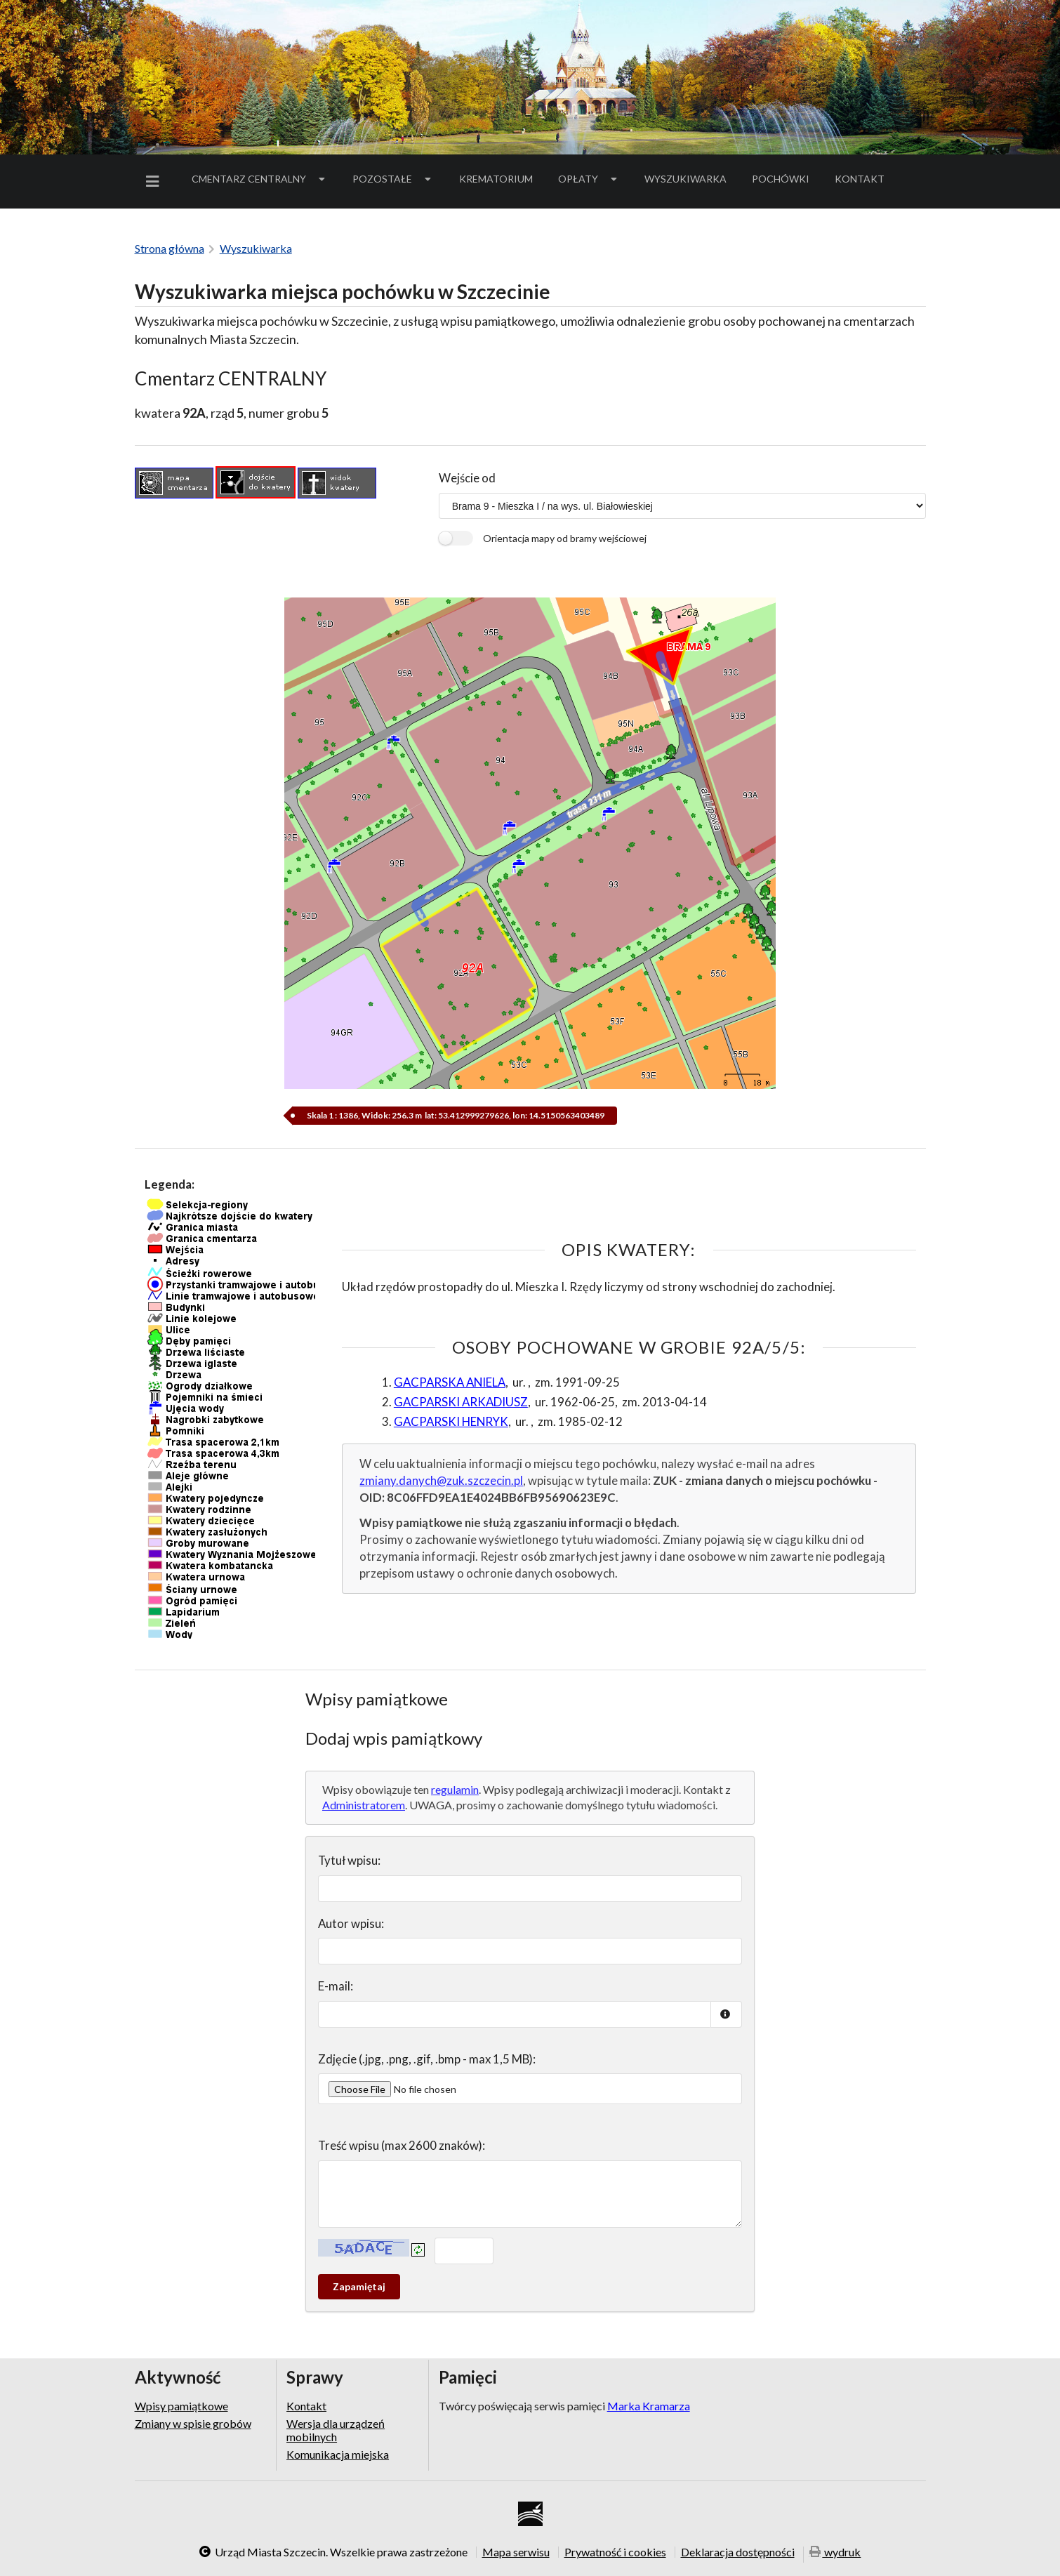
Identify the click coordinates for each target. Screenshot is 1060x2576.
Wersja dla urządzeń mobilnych (335, 2430)
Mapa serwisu (516, 2552)
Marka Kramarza (648, 2405)
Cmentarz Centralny (260, 179)
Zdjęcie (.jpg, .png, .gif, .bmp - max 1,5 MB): (427, 2059)
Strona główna (169, 248)
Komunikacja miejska (337, 2454)
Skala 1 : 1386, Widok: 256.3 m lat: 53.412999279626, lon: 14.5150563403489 (454, 1115)
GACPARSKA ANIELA (449, 1382)
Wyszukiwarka (685, 179)
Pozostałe (393, 179)
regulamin (455, 1789)
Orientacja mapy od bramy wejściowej (565, 538)
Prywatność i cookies (615, 2552)
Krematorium (496, 179)
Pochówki (785, 181)
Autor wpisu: (351, 1923)
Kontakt (860, 179)
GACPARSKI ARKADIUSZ (461, 1401)
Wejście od (467, 477)
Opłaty (589, 179)
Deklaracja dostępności (738, 2552)
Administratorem (363, 1804)
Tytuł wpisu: (349, 1860)
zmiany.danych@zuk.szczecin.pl (441, 1480)
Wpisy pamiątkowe (181, 2406)
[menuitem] (155, 181)
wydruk (835, 2553)
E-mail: (335, 1986)
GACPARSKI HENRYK (451, 1421)
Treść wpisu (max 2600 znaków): (401, 2145)
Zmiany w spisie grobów (193, 2423)
